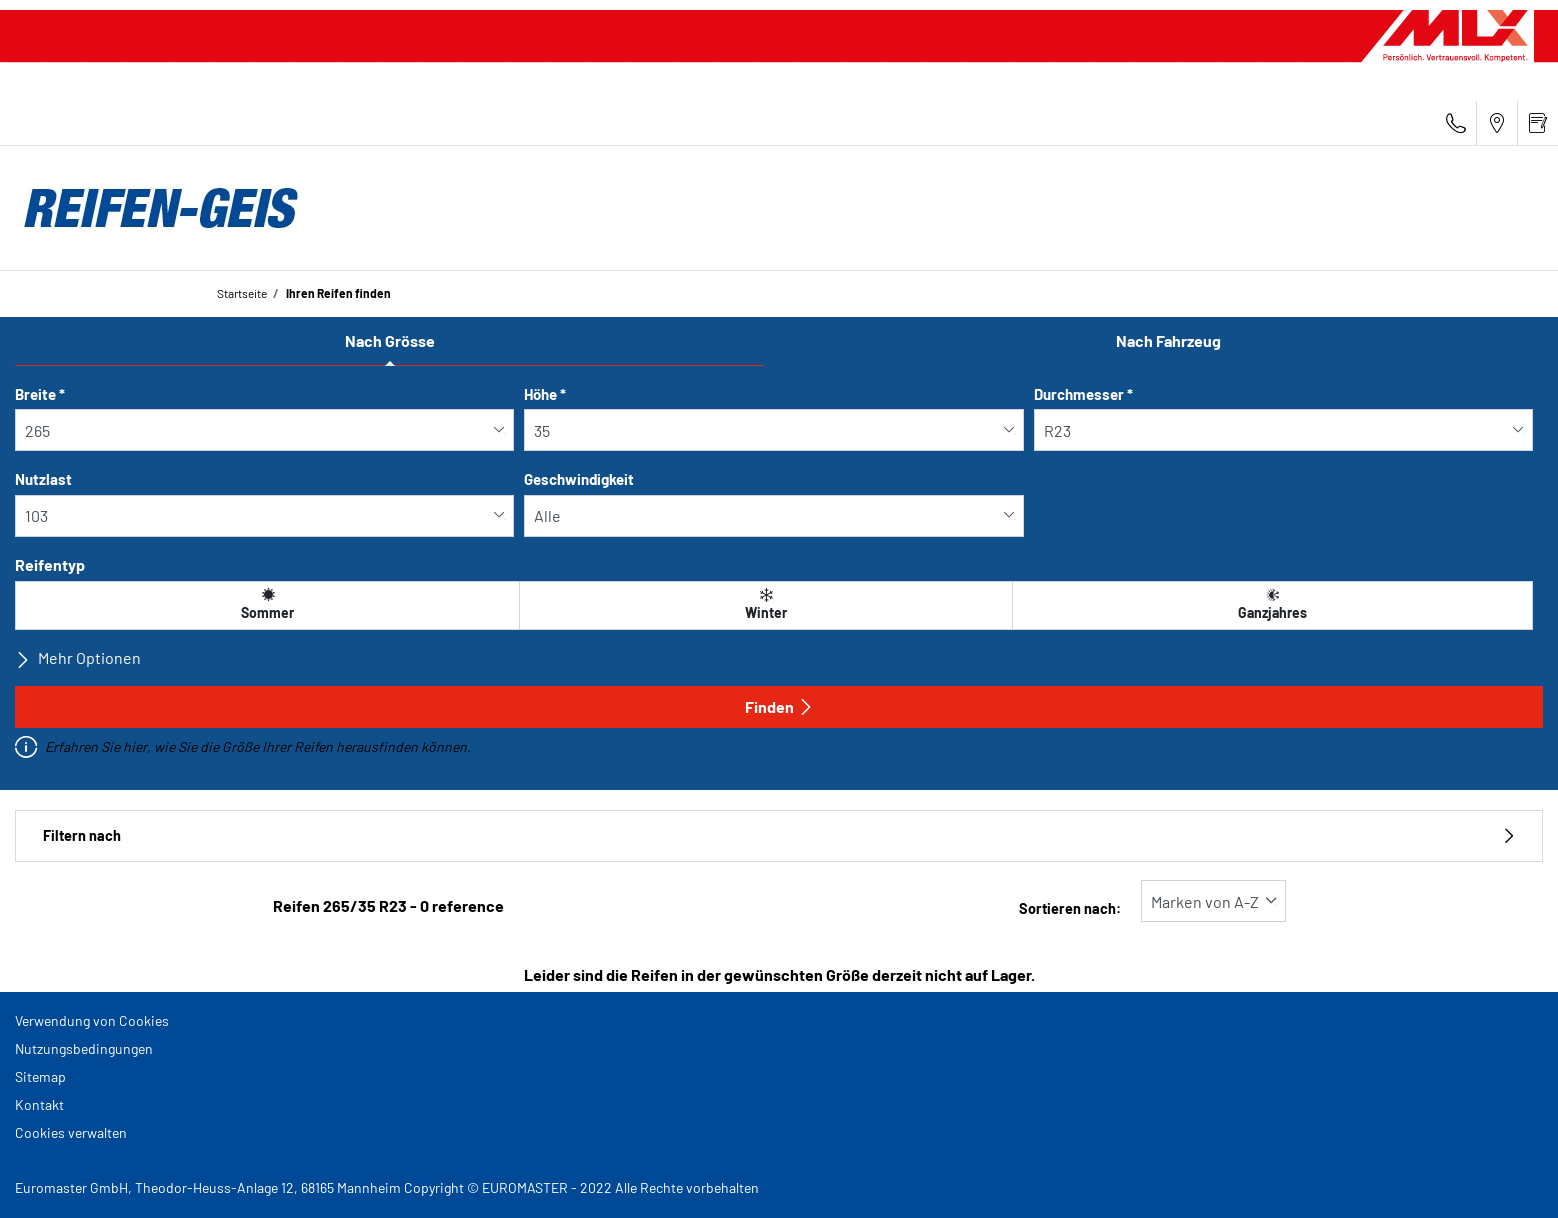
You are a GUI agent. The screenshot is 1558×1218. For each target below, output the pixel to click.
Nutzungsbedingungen (84, 1048)
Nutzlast (43, 479)
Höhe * (545, 394)
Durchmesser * (1083, 394)
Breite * (40, 394)
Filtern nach (779, 835)
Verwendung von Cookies (92, 1020)
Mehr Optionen (78, 658)
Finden (779, 706)
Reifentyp (50, 564)
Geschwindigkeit (579, 479)
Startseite (242, 293)
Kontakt (39, 1104)
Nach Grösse (390, 340)
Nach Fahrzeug (1168, 340)
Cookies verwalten (71, 1132)
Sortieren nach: (1070, 908)
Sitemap (40, 1076)
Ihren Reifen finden (337, 293)
